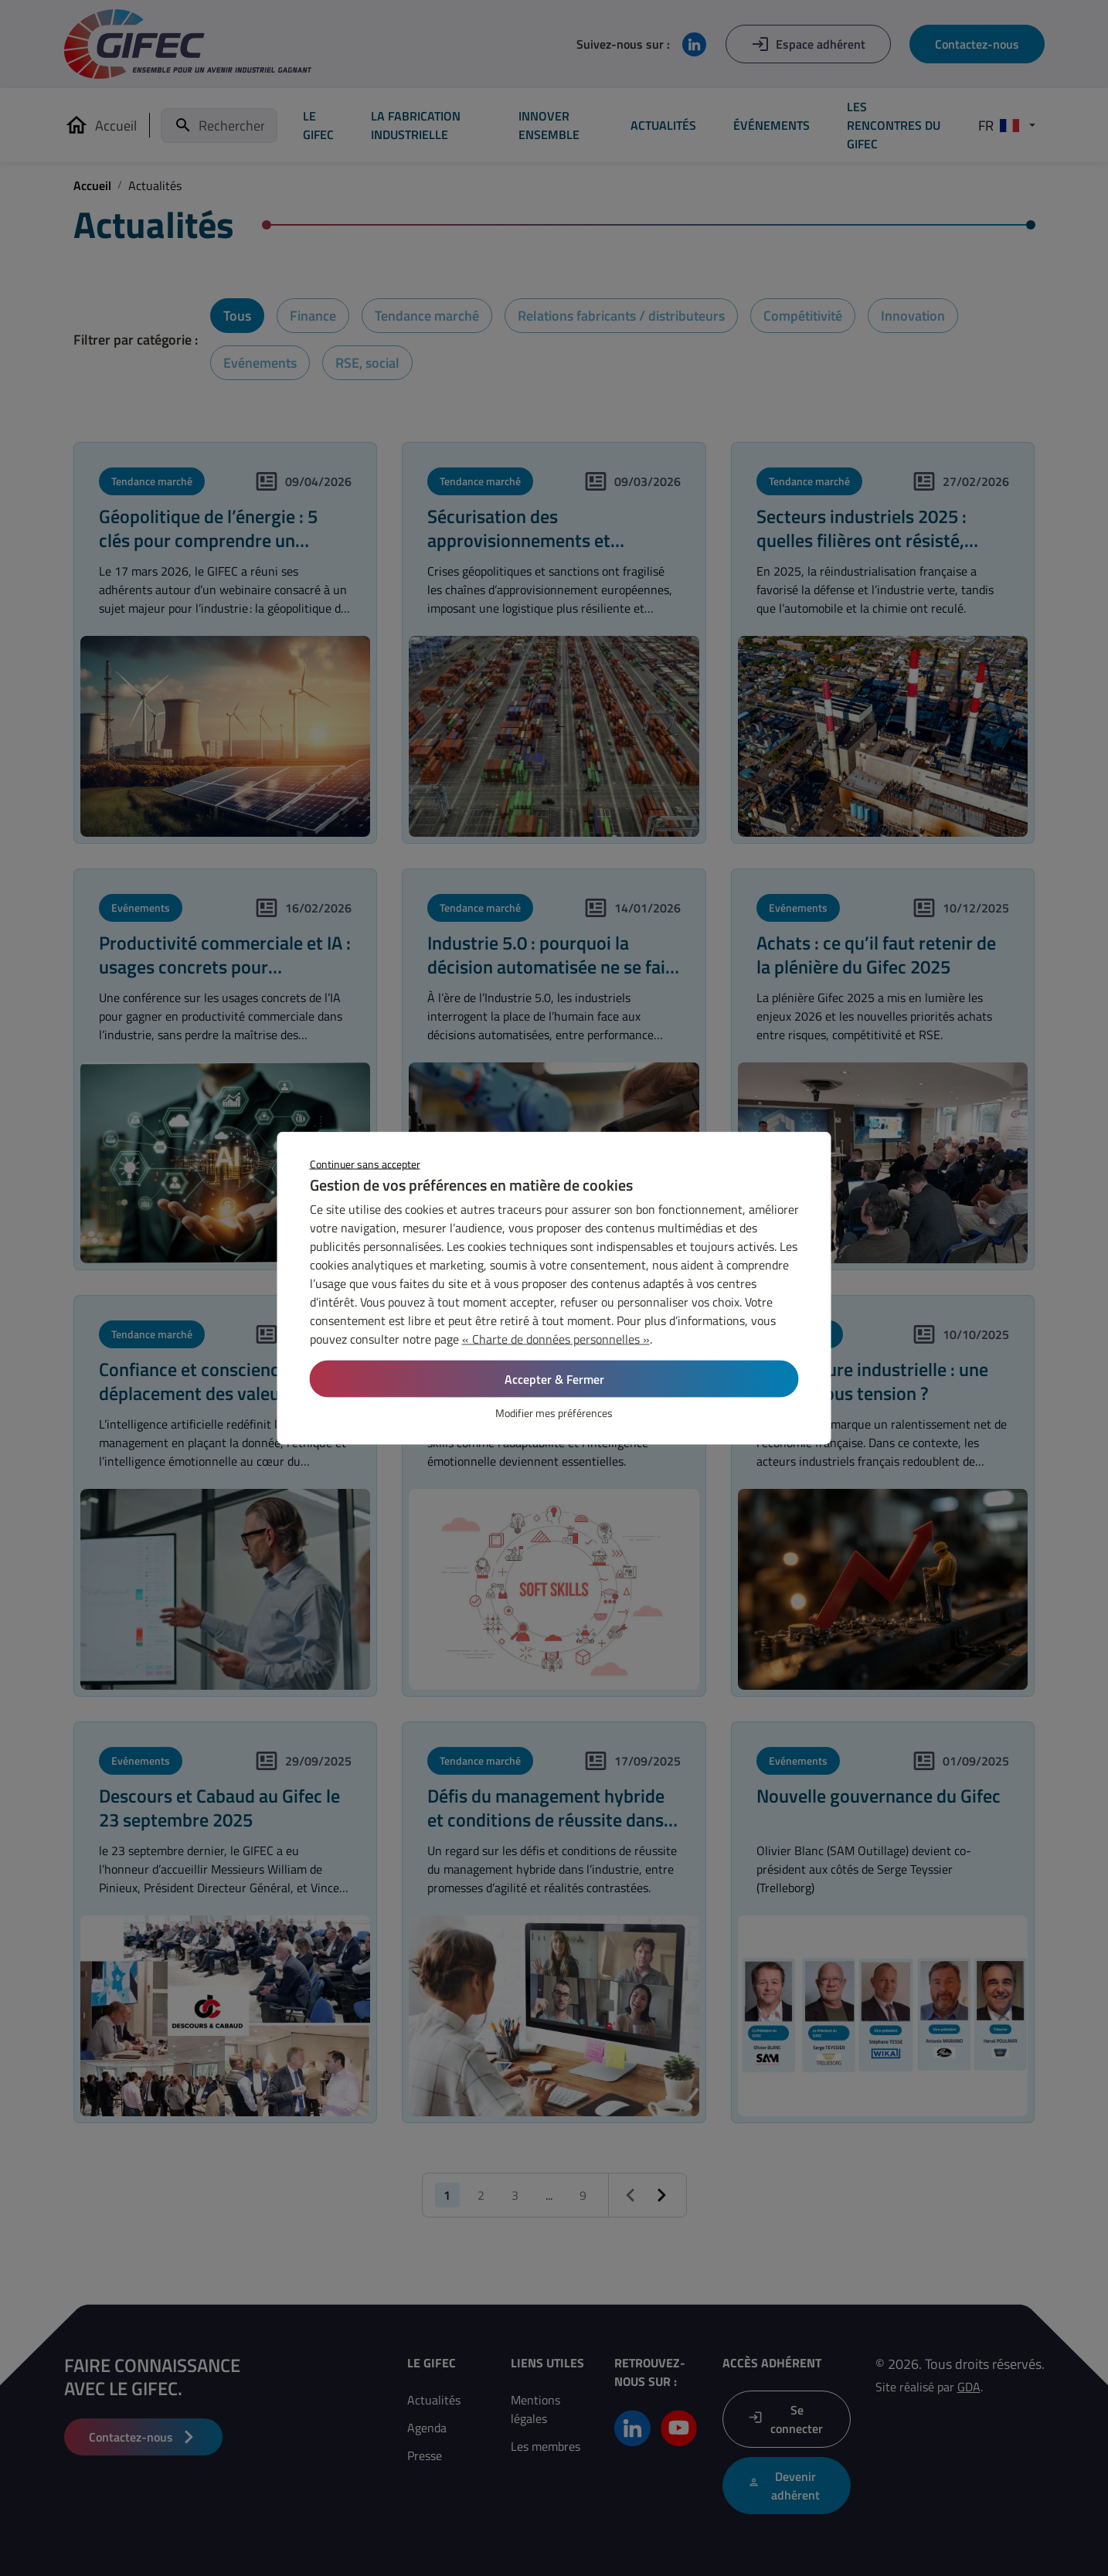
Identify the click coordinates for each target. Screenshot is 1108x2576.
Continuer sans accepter (365, 1164)
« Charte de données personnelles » (556, 1339)
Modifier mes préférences (554, 1413)
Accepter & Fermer (554, 1379)
